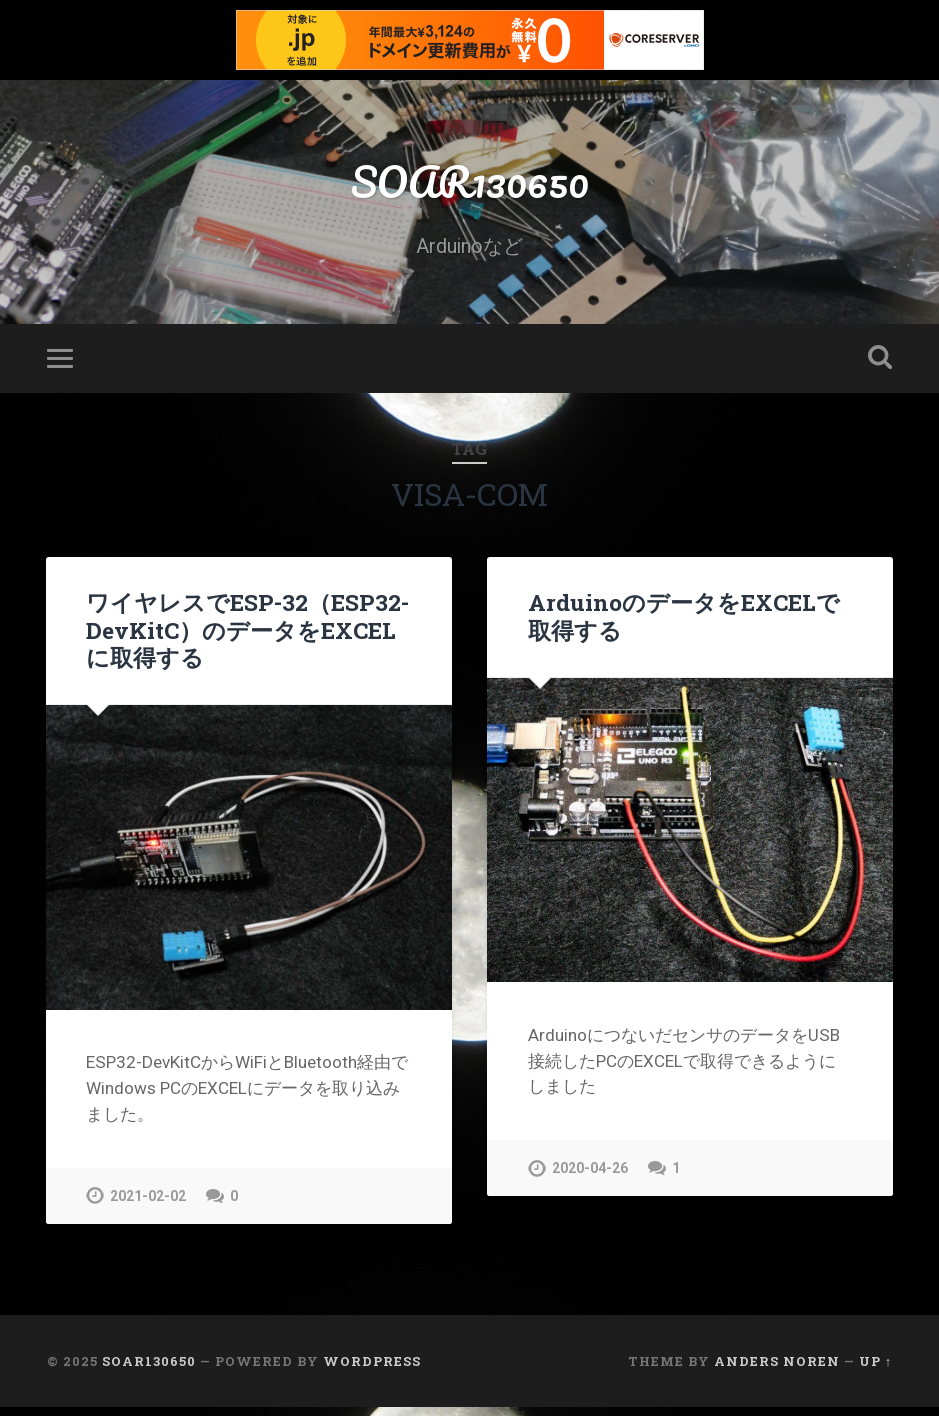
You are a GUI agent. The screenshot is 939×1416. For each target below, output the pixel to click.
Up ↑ (875, 1369)
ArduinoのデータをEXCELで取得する (683, 624)
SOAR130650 (470, 185)
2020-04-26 (590, 1176)
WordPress (372, 1369)
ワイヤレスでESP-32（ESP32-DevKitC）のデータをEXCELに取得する (246, 638)
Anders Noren (777, 1369)
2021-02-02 (148, 1203)
